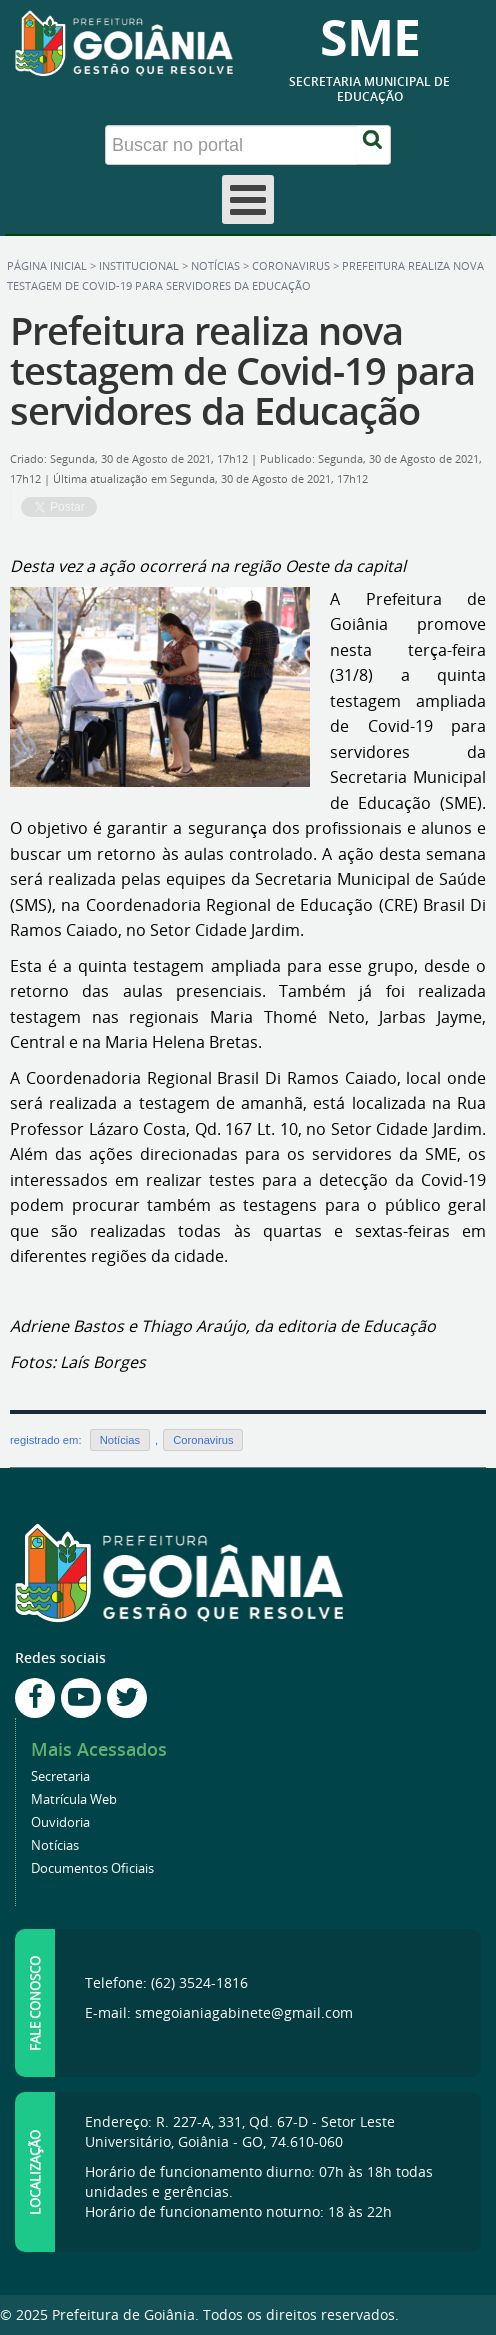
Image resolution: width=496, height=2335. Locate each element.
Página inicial (47, 266)
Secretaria (60, 1776)
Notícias (215, 266)
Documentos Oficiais (92, 1868)
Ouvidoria (60, 1822)
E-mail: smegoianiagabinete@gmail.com (219, 2012)
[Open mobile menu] (248, 199)
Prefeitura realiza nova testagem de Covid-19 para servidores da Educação (242, 370)
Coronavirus (291, 266)
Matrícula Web (74, 1799)
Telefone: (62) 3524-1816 (166, 1982)
